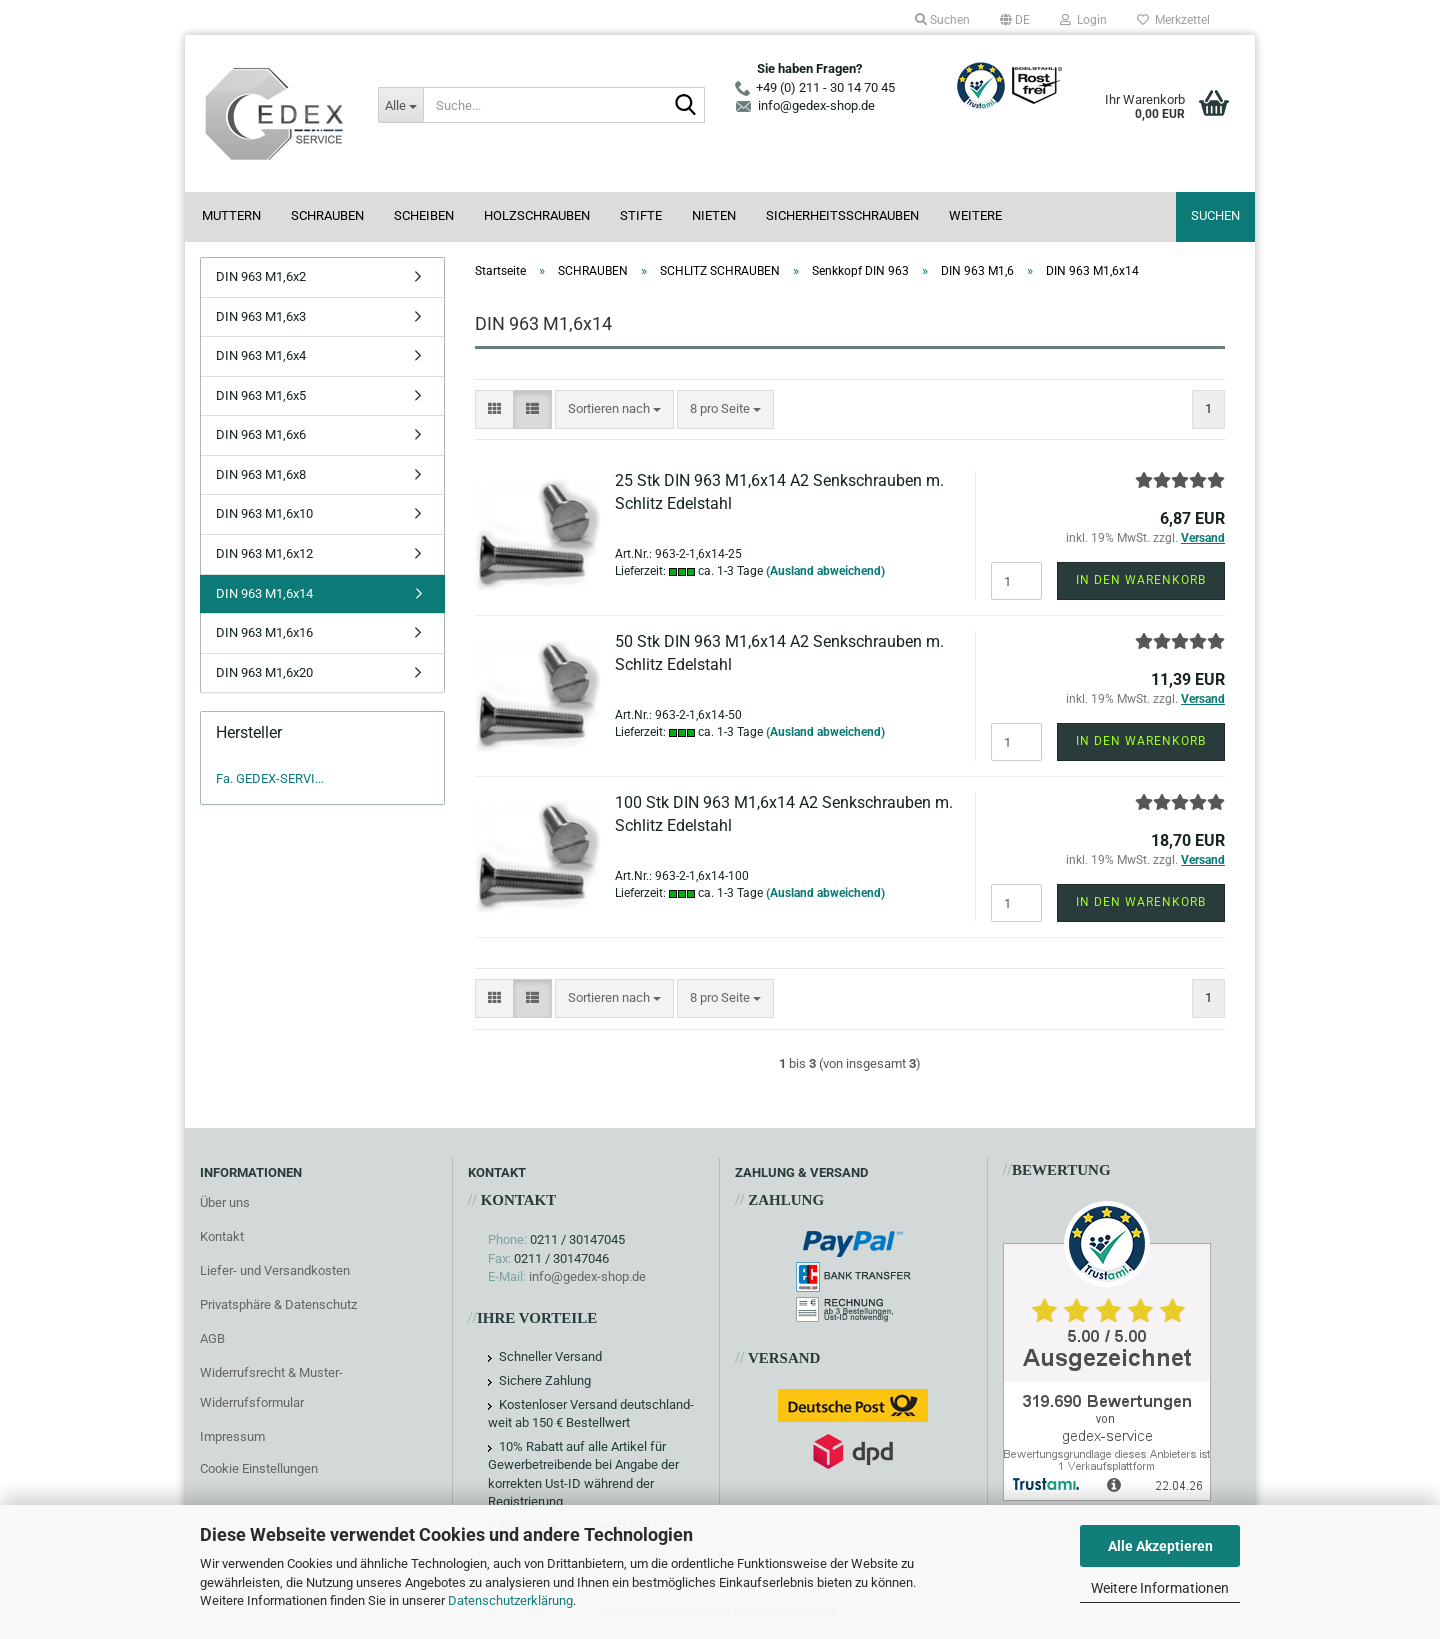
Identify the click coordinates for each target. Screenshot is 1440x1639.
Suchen (1215, 215)
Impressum (232, 1436)
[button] (1015, 20)
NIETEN (714, 215)
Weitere (975, 215)
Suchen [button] (942, 20)
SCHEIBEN (424, 215)
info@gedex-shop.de (587, 1276)
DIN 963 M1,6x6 (261, 434)
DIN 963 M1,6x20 (264, 672)
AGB (212, 1338)
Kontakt (222, 1236)
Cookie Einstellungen (259, 1468)
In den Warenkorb (1141, 580)
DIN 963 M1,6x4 (261, 355)
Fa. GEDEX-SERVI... (270, 778)
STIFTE (641, 215)
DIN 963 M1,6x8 (261, 474)
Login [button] (1083, 20)
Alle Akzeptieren (1160, 1546)
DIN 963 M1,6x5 (261, 395)
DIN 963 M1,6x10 (264, 513)
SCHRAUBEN (327, 215)
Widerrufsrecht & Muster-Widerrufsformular (271, 1387)
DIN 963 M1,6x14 (264, 593)
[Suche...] (400, 105)
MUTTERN (231, 215)
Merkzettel (1173, 20)
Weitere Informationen (1160, 1588)
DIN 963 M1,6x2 (261, 276)
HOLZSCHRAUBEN (537, 215)
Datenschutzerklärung (510, 1600)
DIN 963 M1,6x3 (261, 316)
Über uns (225, 1202)
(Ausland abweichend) (825, 571)
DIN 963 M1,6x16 (264, 632)
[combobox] (614, 409)
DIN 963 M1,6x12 (264, 553)
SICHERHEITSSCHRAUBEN (842, 215)
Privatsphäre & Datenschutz (278, 1304)
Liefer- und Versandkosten (275, 1270)
